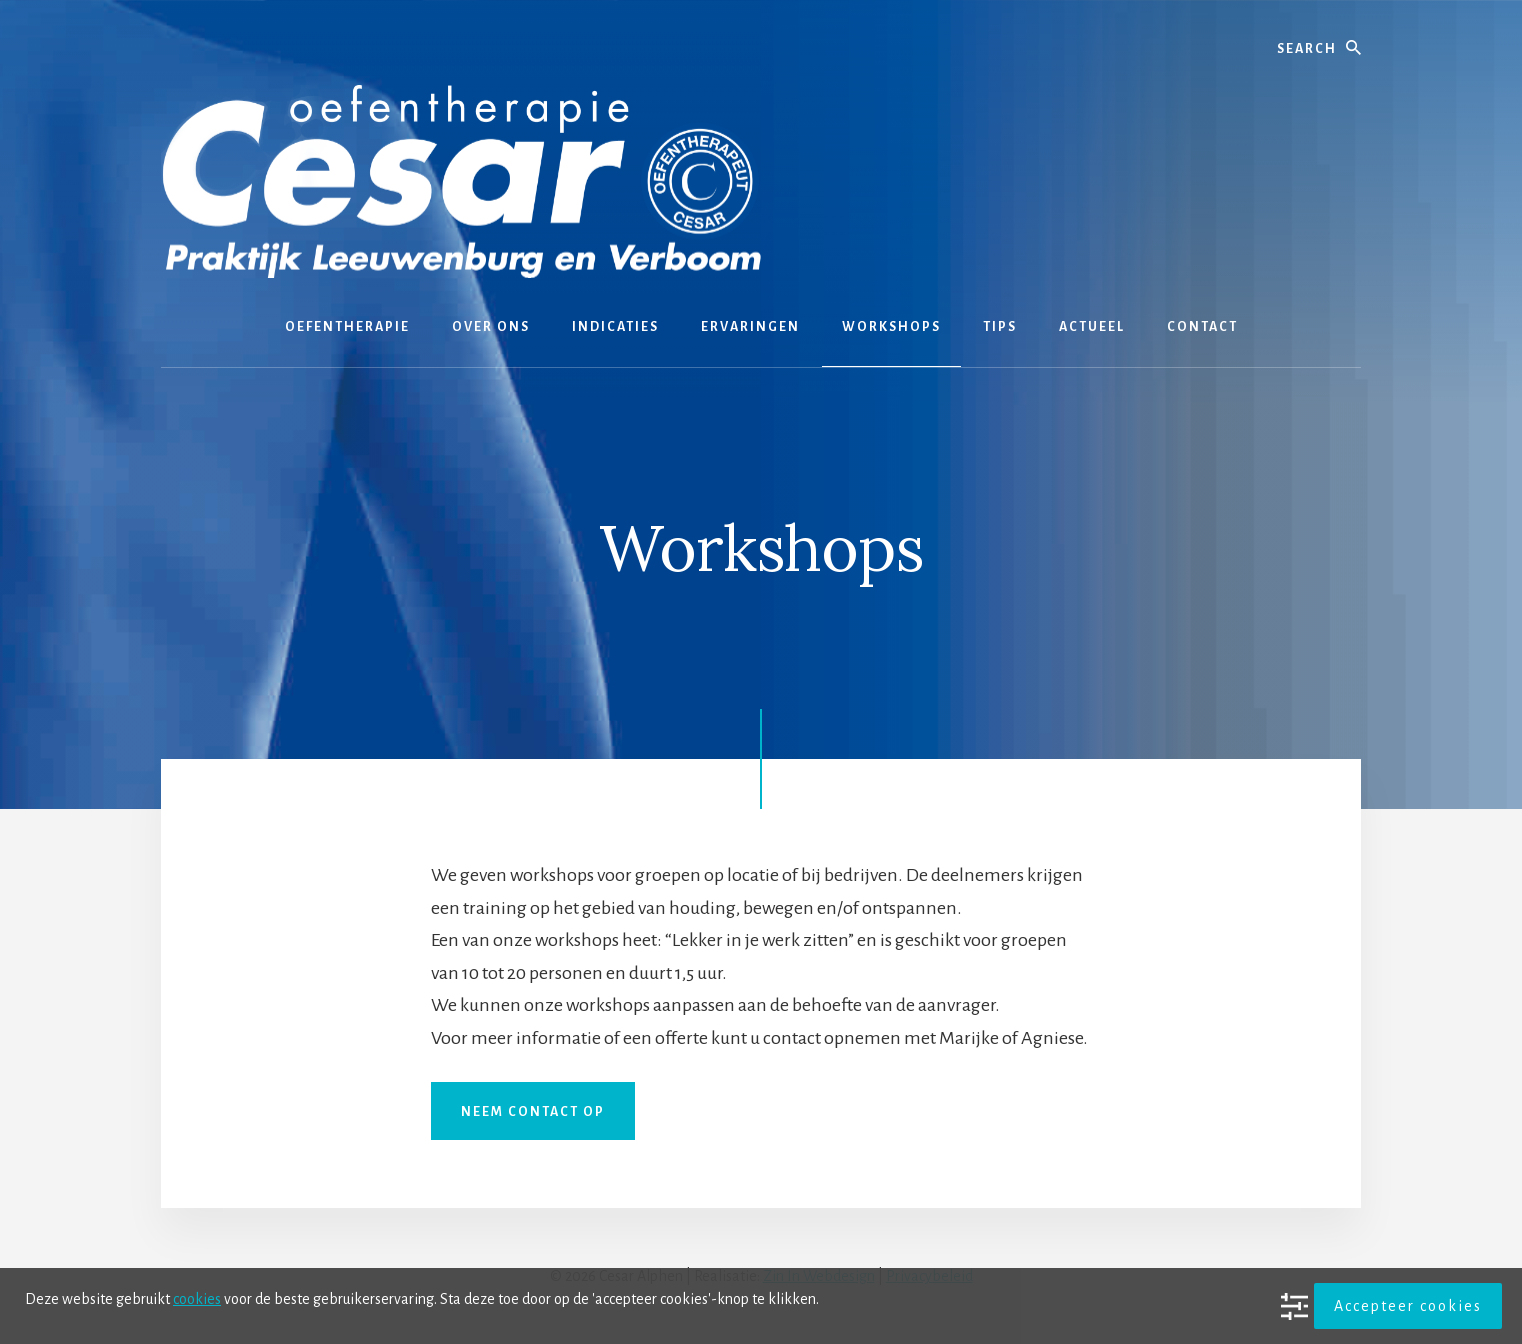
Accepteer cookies (1408, 1306)
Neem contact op (533, 1112)
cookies (197, 1299)
